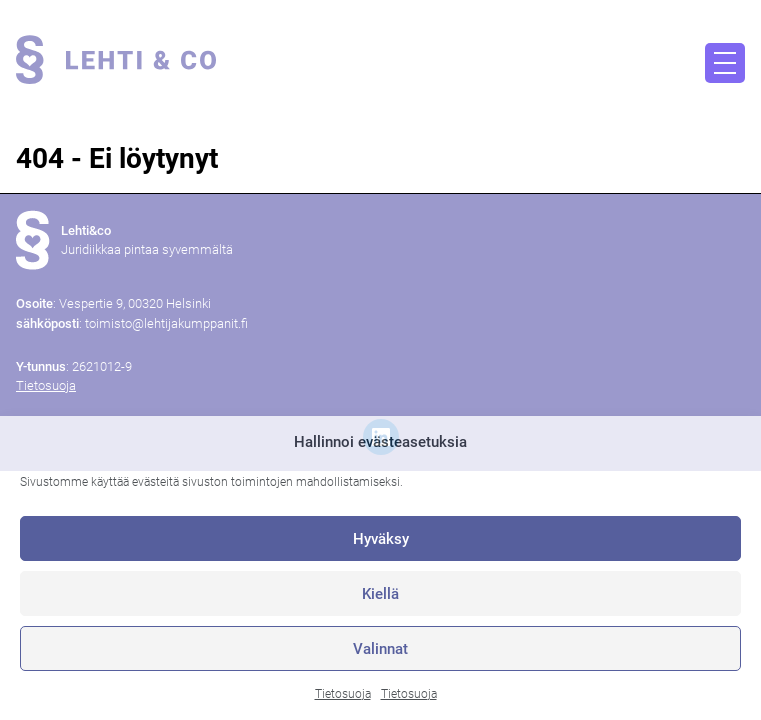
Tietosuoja (343, 694)
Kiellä (380, 594)
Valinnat (380, 649)
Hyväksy (381, 539)
